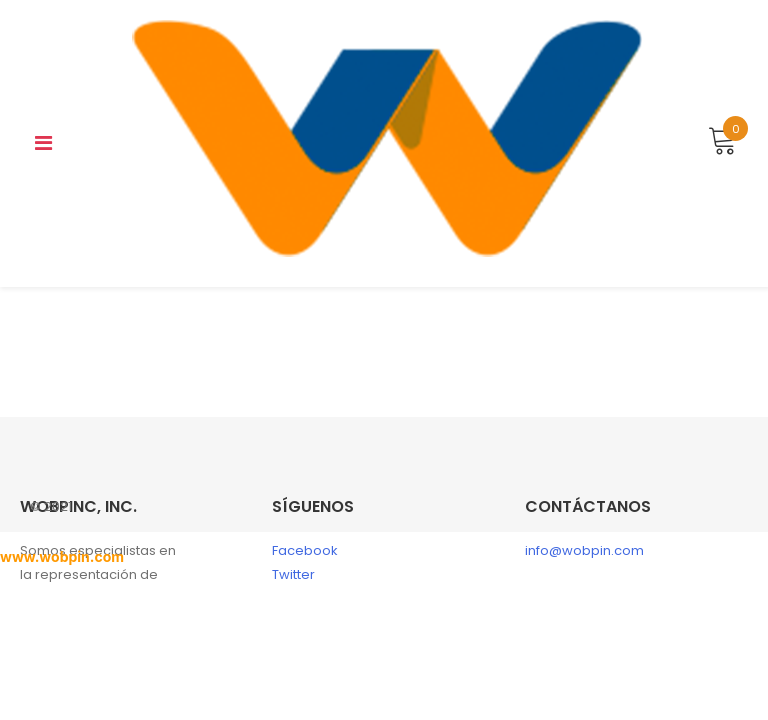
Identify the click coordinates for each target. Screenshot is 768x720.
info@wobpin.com (584, 550)
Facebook (305, 550)
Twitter (293, 574)
